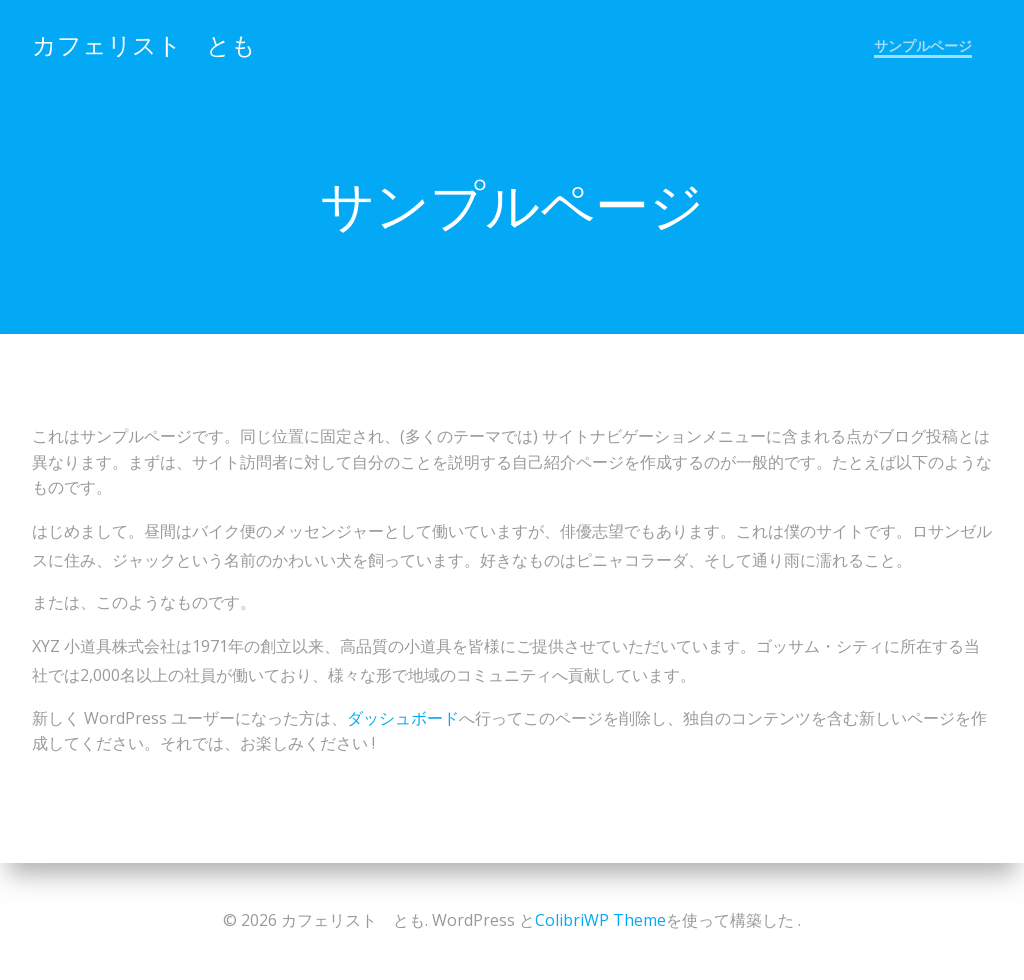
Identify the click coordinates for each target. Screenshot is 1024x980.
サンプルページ (923, 45)
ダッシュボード (403, 718)
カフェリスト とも (144, 44)
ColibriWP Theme (600, 920)
